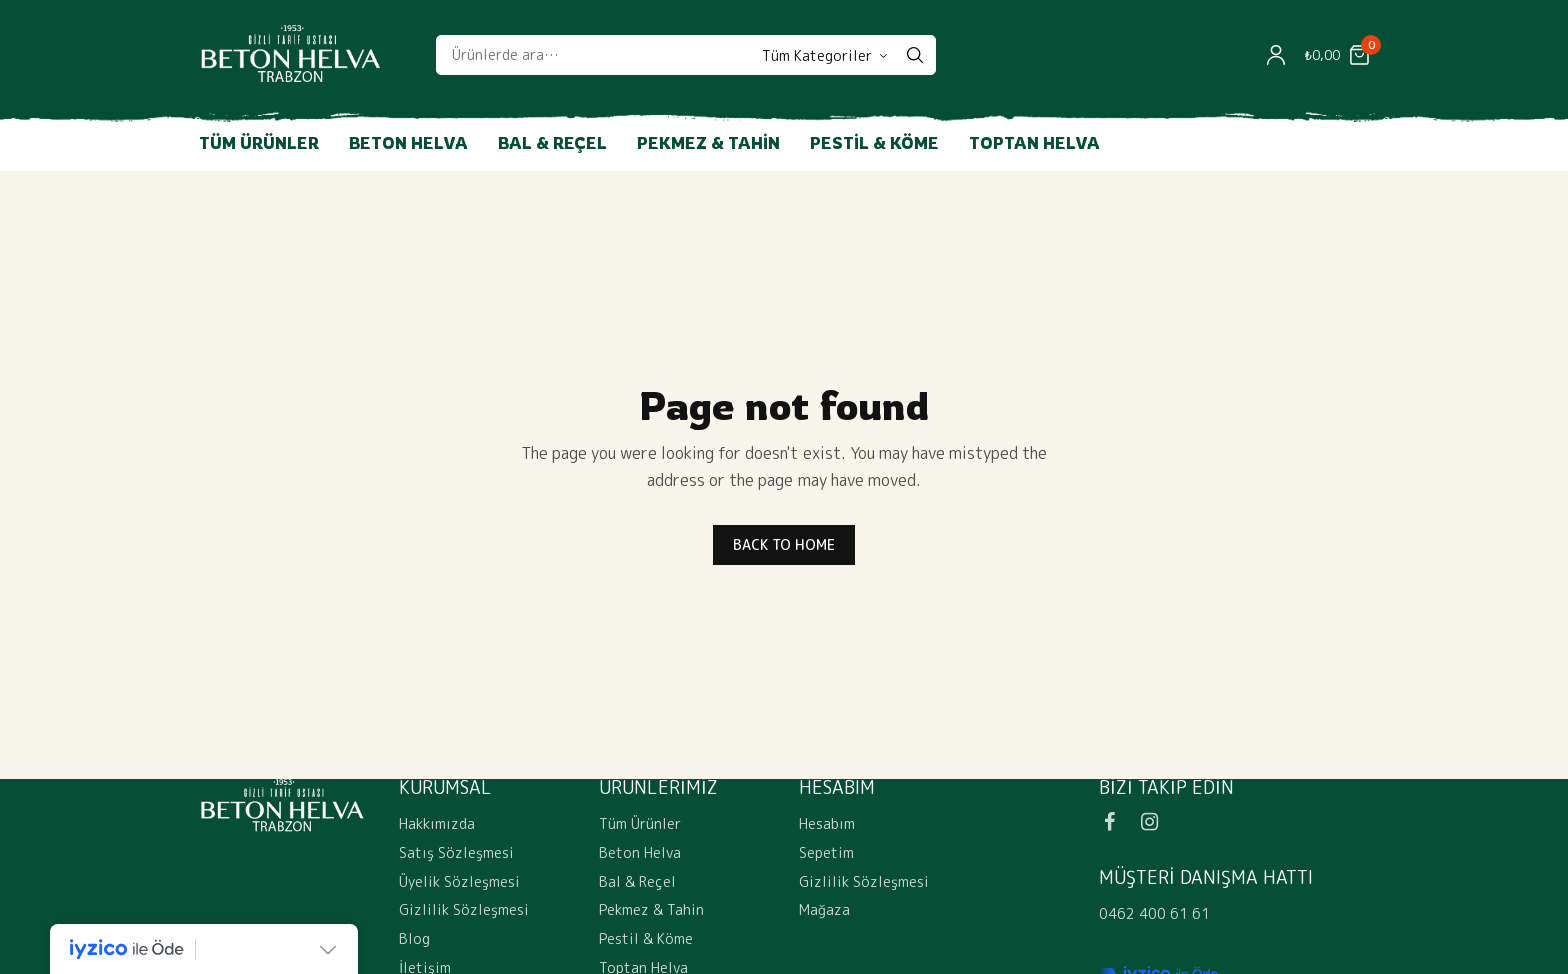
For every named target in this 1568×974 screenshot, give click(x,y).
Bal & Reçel (552, 143)
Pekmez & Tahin (708, 143)
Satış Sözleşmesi (456, 852)
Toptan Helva (1034, 143)
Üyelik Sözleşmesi (459, 880)
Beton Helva (408, 143)
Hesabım (827, 823)
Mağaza (824, 909)
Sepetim (826, 852)
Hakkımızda (437, 823)
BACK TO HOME (784, 544)
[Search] (915, 55)
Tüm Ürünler (259, 143)
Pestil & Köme (874, 143)
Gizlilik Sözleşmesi (464, 909)
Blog (414, 938)
